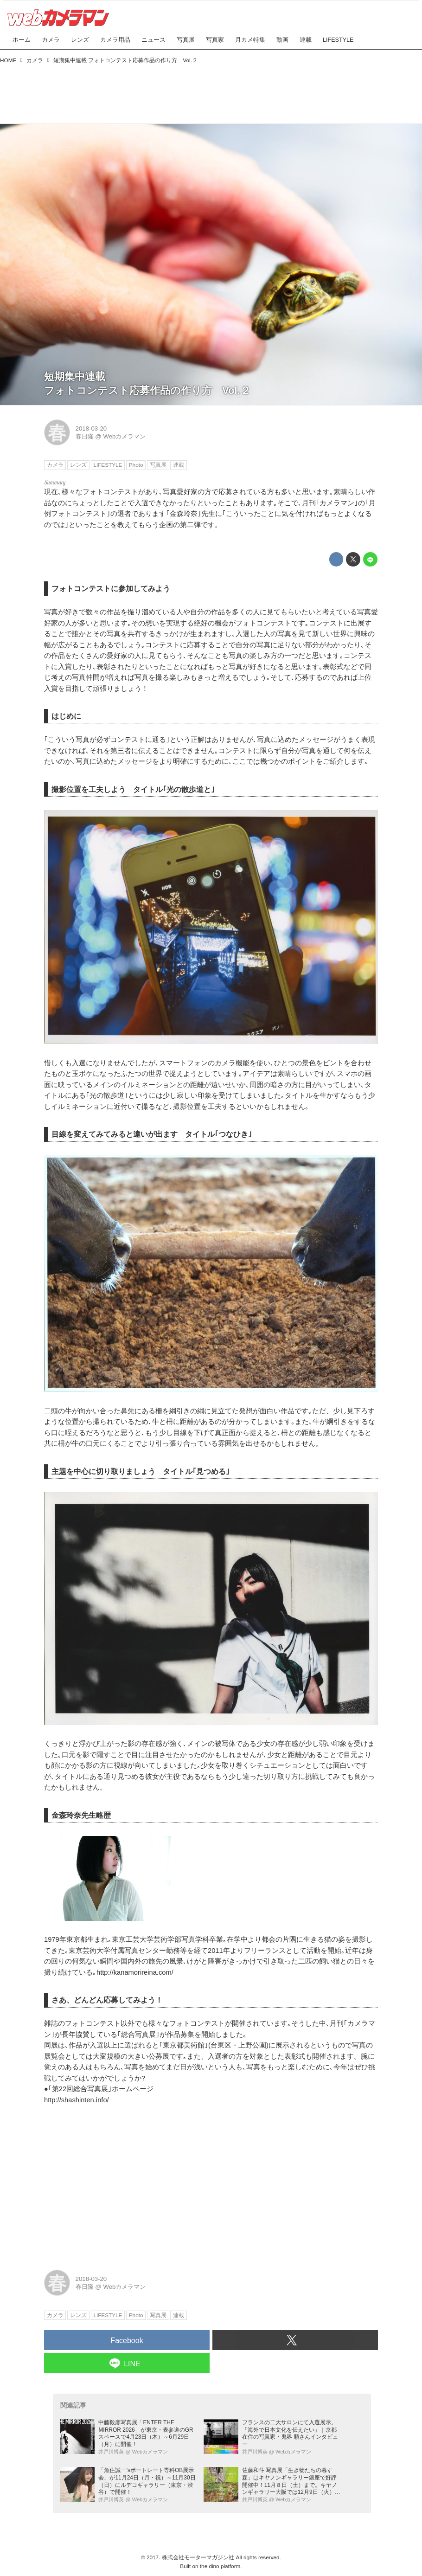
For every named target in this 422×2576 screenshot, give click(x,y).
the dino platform (220, 2566)
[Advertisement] (211, 91)
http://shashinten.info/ (76, 2100)
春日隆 (85, 436)
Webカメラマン (124, 436)
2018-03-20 (91, 428)
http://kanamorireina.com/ (134, 1972)
